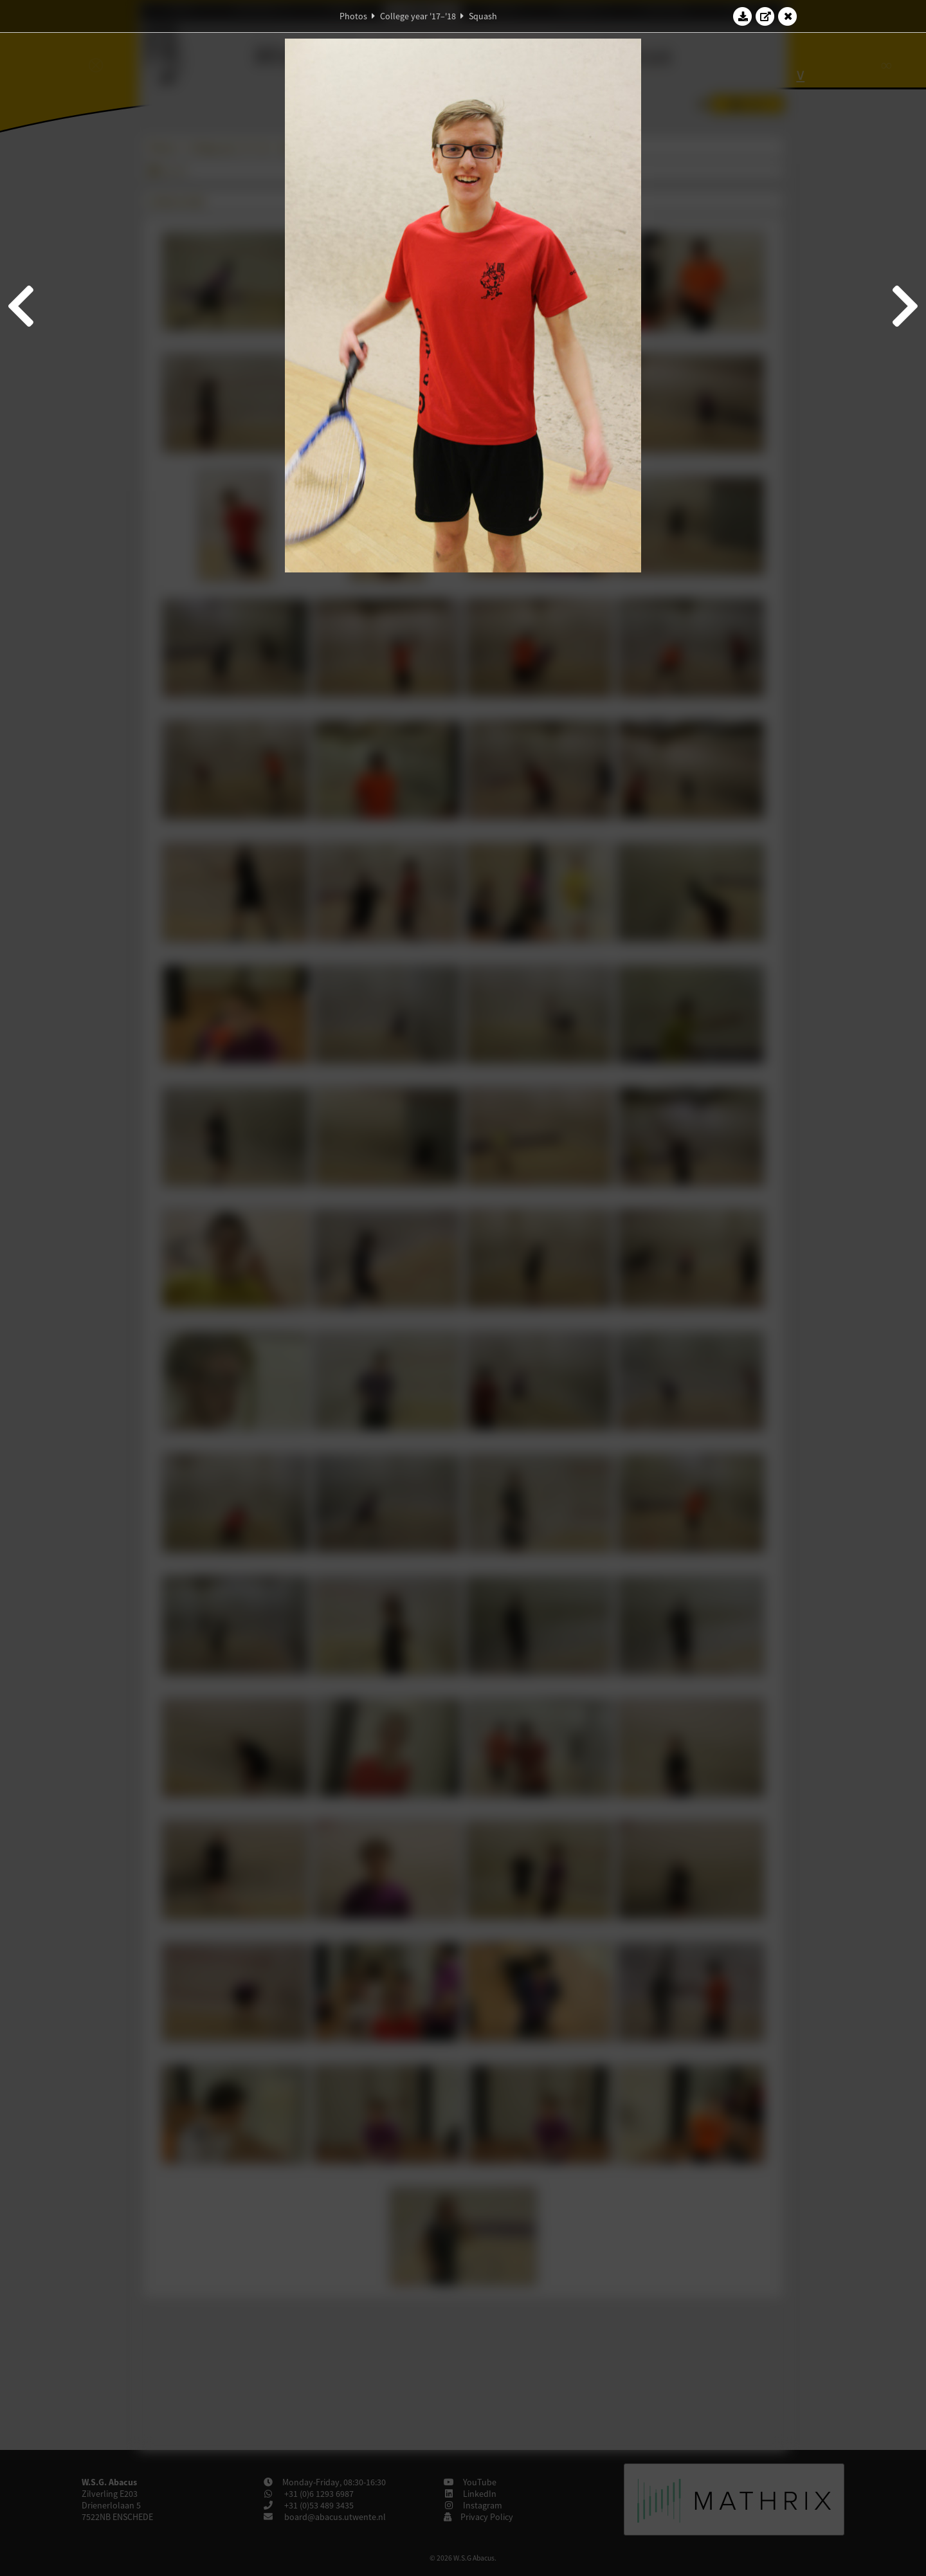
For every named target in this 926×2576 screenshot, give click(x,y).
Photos (353, 16)
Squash (483, 16)
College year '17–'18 (418, 16)
